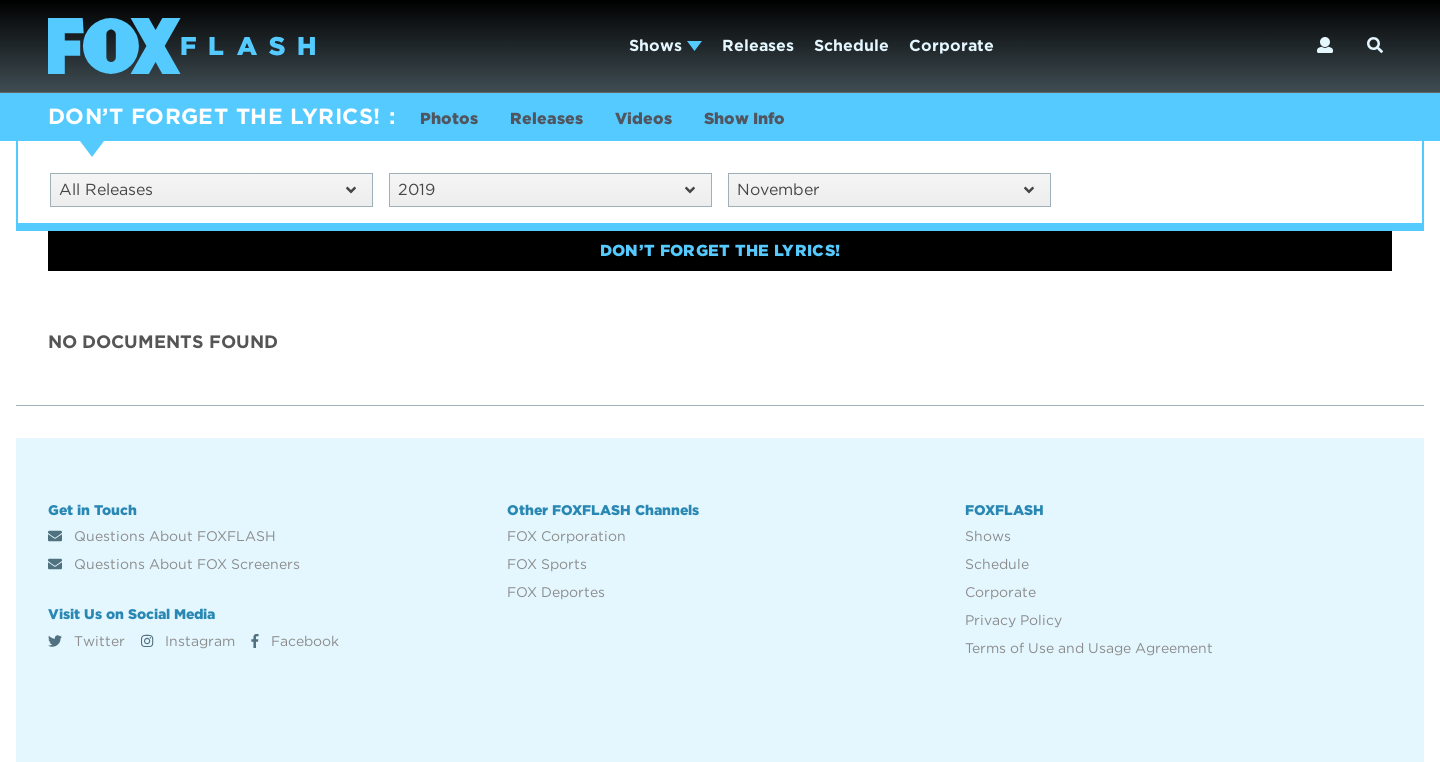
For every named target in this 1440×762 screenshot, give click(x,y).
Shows (665, 45)
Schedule (851, 45)
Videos (643, 118)
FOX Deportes (556, 592)
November (885, 189)
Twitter (86, 641)
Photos (449, 118)
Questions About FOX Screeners (174, 564)
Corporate (951, 45)
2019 (546, 189)
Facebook (295, 641)
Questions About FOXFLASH (162, 536)
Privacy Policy (1013, 620)
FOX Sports (547, 564)
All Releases (207, 189)
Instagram (188, 641)
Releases (758, 45)
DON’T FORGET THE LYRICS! (214, 116)
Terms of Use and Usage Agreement (1089, 648)
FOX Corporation (566, 536)
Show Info (744, 118)
